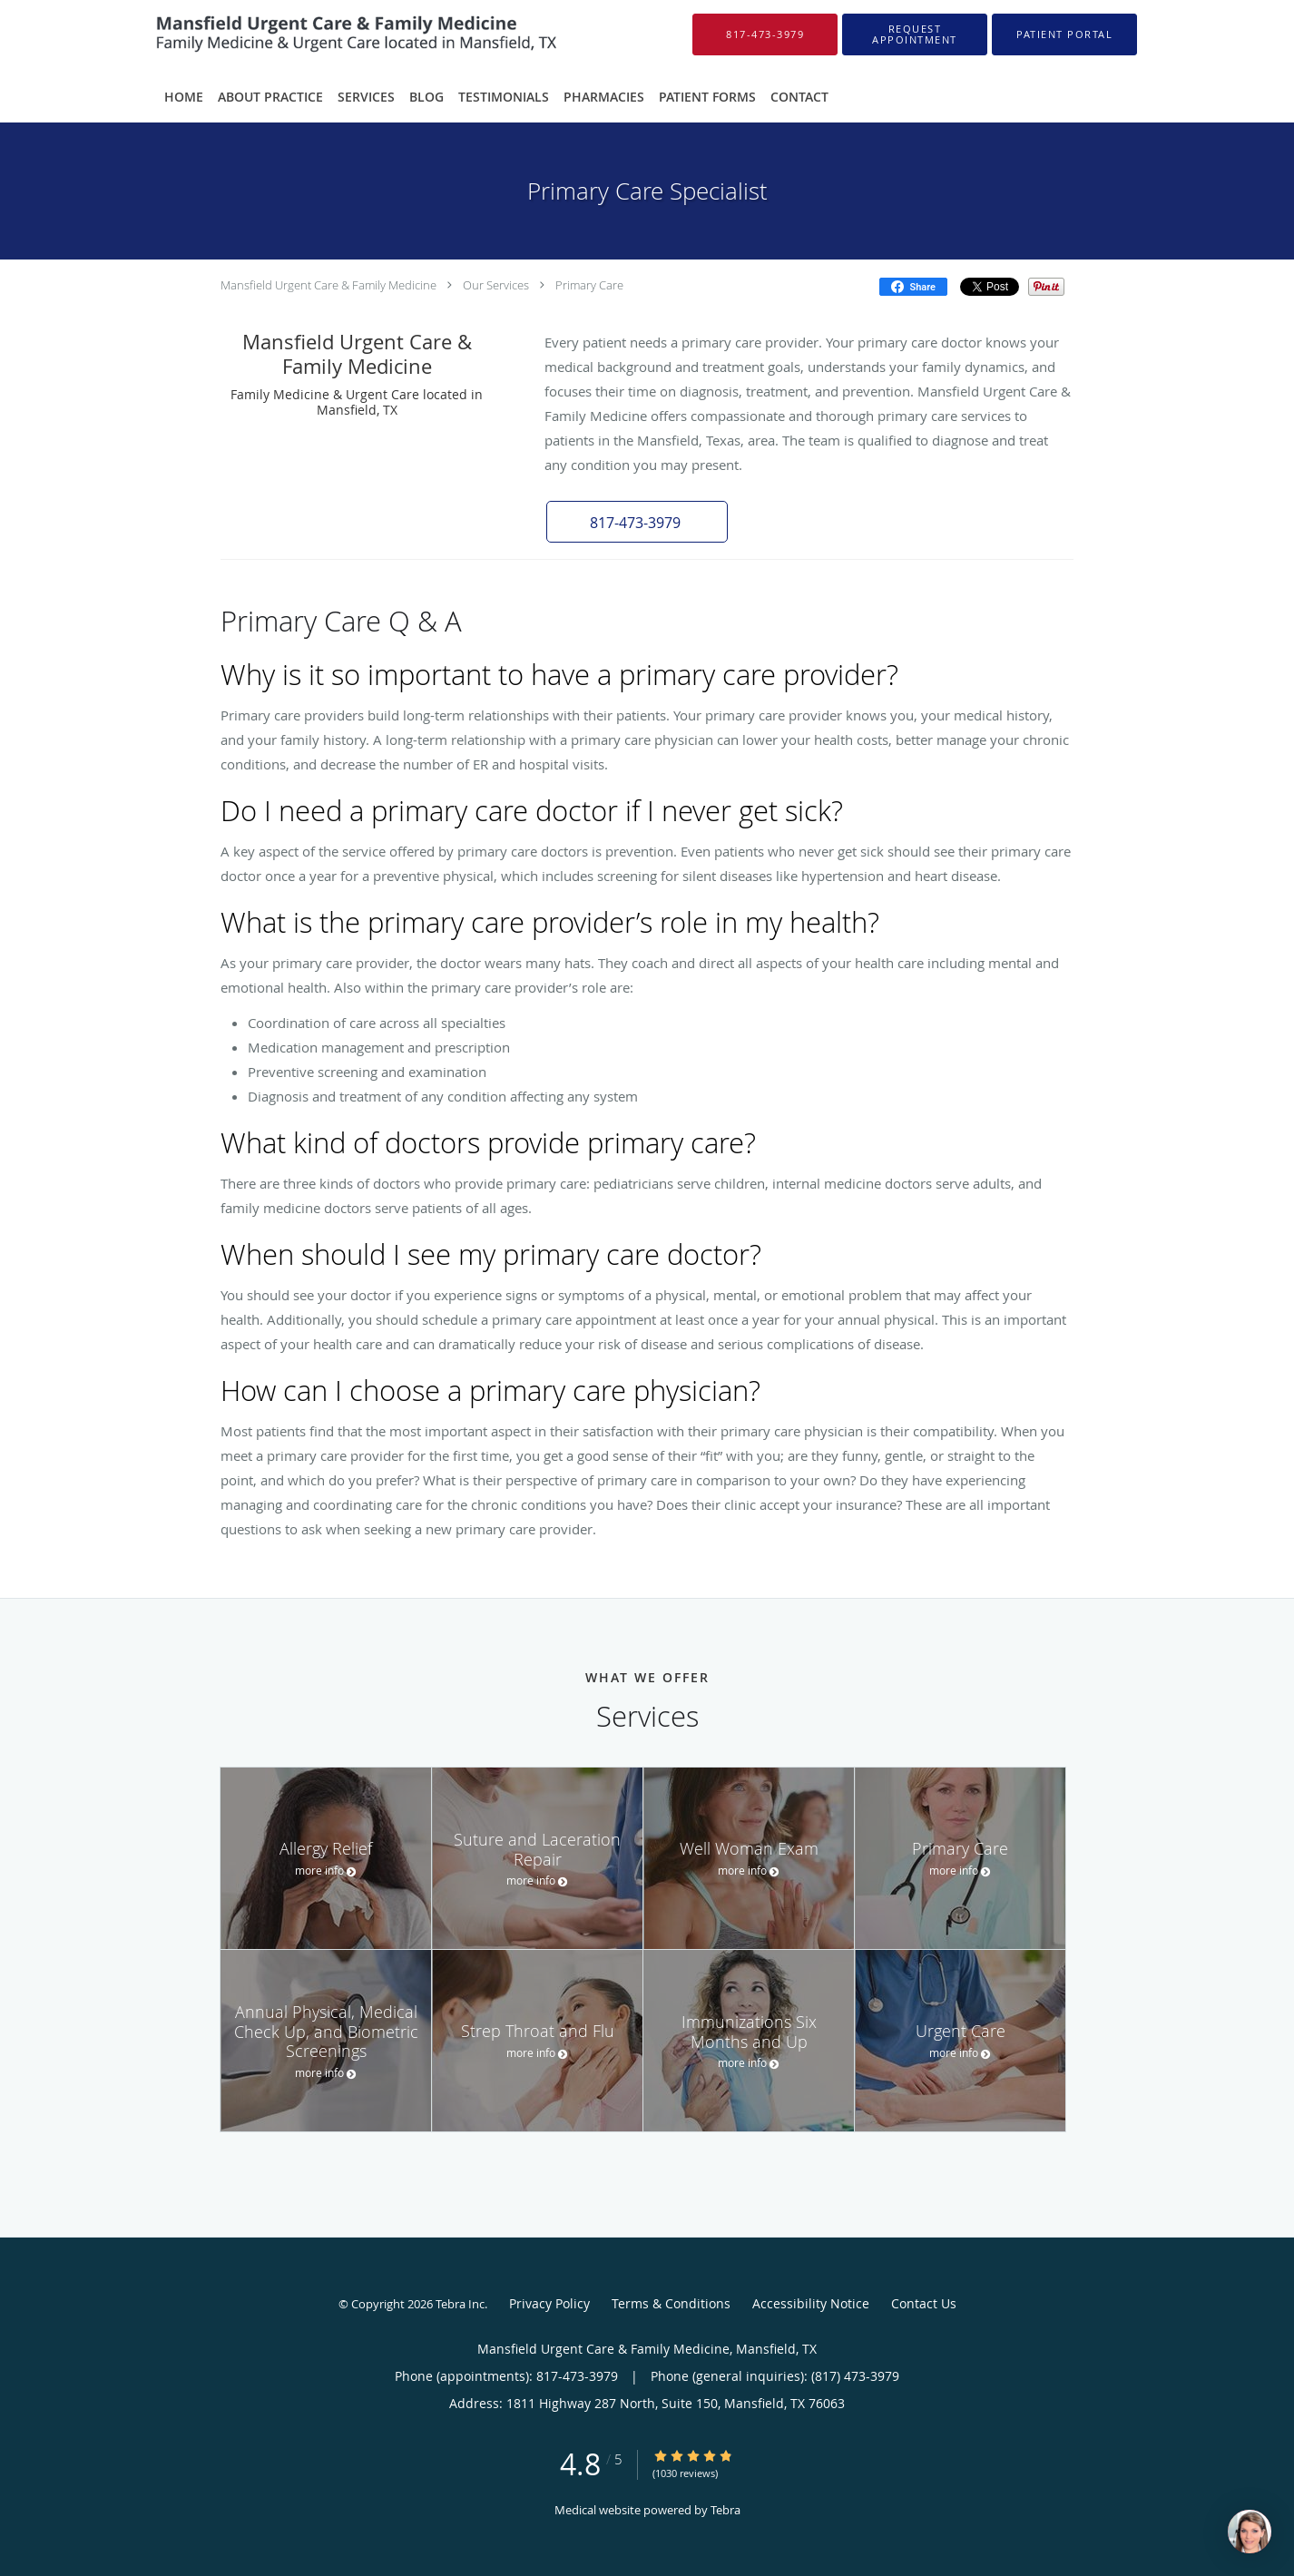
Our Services (496, 285)
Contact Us (923, 2303)
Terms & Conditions (671, 2303)
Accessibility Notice (810, 2303)
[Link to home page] (330, 34)
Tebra (725, 2510)
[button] (914, 34)
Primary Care (589, 285)
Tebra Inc (460, 2304)
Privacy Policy (549, 2303)
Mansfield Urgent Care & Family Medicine (328, 285)
